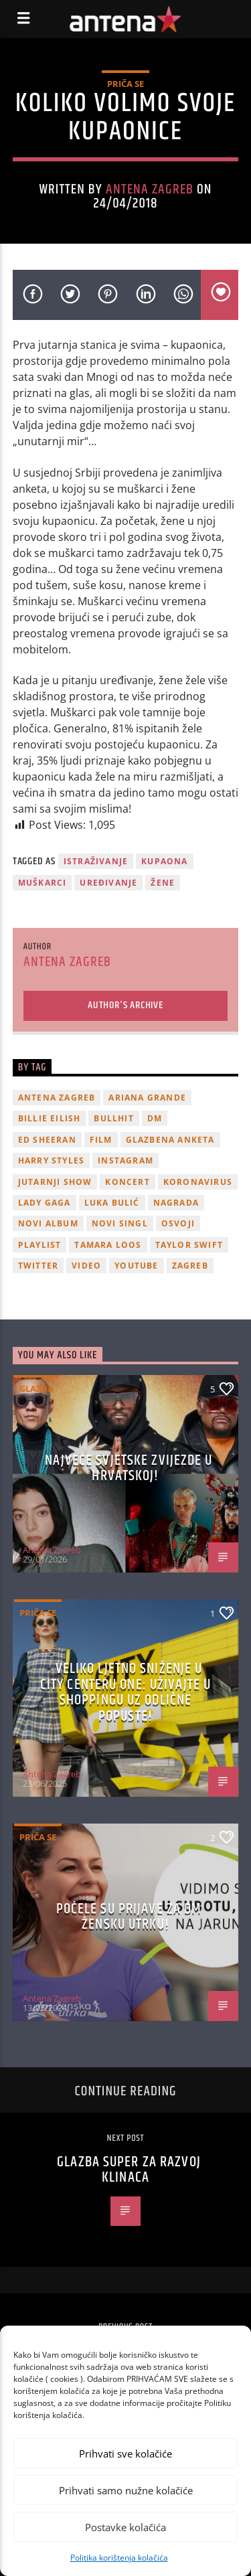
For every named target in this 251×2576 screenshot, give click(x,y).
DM (154, 1118)
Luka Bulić (112, 1202)
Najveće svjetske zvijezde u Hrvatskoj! (128, 1468)
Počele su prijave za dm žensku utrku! (129, 1917)
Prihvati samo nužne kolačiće (126, 2490)
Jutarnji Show (55, 1182)
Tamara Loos (107, 1245)
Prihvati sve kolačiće (125, 2453)
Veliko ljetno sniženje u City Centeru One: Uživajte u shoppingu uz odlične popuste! (125, 1692)
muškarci (42, 882)
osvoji (178, 1223)
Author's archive (125, 1005)
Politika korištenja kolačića (119, 2557)
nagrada (176, 1202)
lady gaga (44, 1202)
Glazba (36, 1388)
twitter (38, 1265)
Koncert (127, 1182)
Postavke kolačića (125, 2527)
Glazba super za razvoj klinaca (129, 2170)
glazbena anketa (170, 1139)
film (101, 1139)
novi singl (120, 1223)
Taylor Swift (189, 1245)
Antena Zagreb (150, 189)
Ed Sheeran (47, 1139)
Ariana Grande (147, 1097)
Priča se (125, 84)
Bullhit (113, 1118)
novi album (48, 1223)
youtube (136, 1265)
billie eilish (49, 1118)
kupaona (164, 861)
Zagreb (190, 1265)
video (86, 1265)
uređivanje (108, 882)
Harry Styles (51, 1160)
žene (163, 882)
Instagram (125, 1160)
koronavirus (197, 1182)
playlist (40, 1245)
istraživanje (96, 861)
